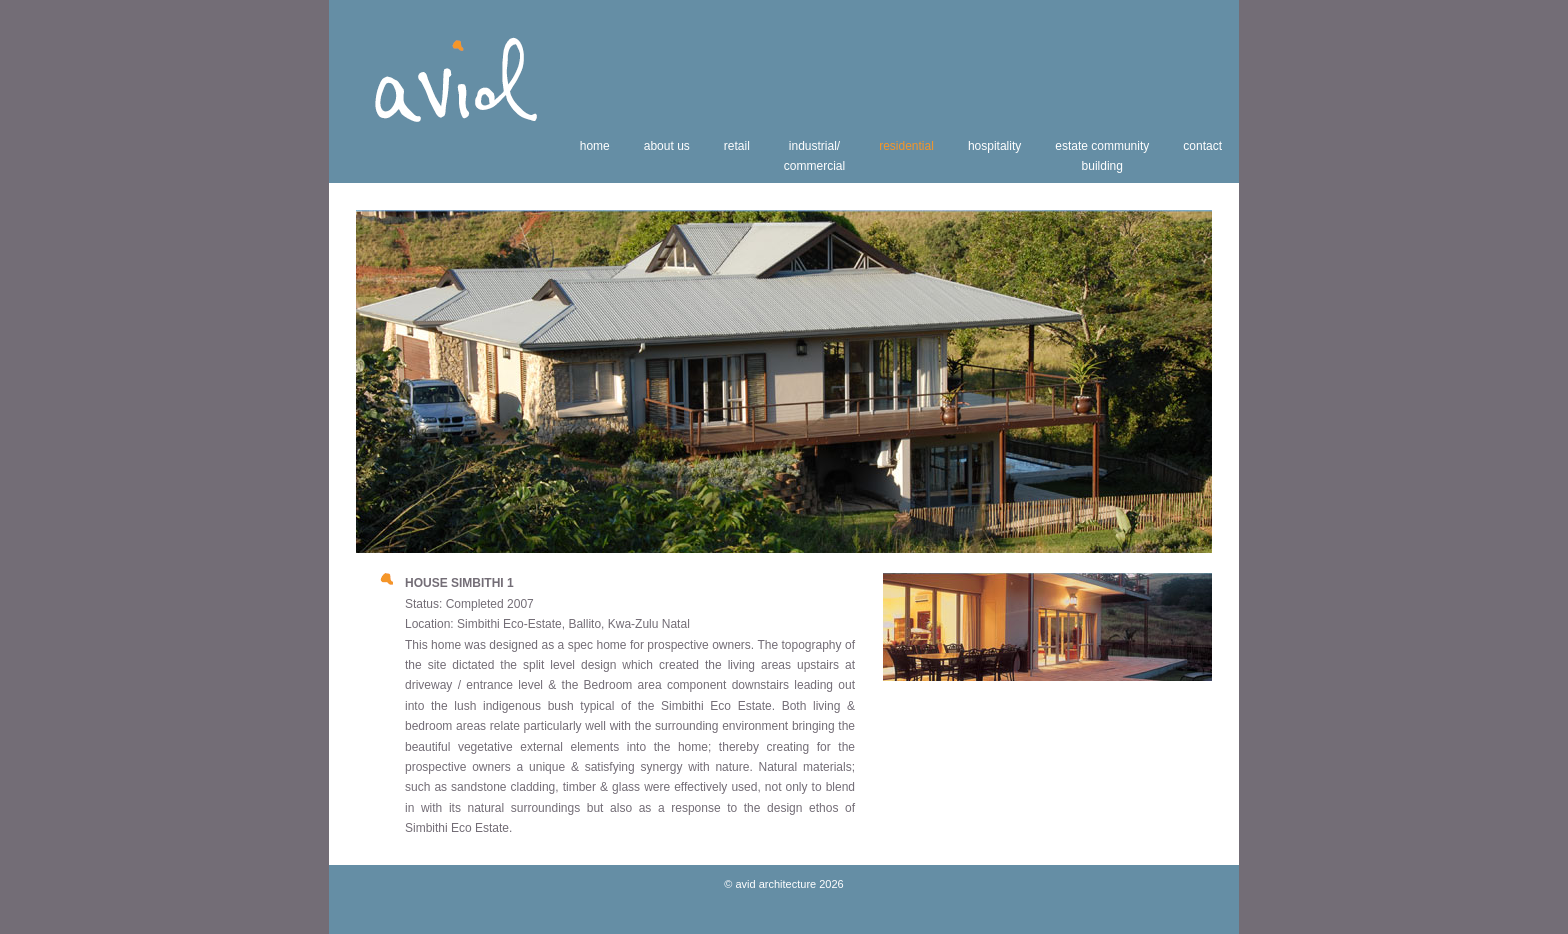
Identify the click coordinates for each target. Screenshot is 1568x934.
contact (1202, 146)
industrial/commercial (814, 156)
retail (737, 146)
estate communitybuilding (1102, 156)
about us (667, 146)
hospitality (994, 146)
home (595, 146)
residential (906, 146)
